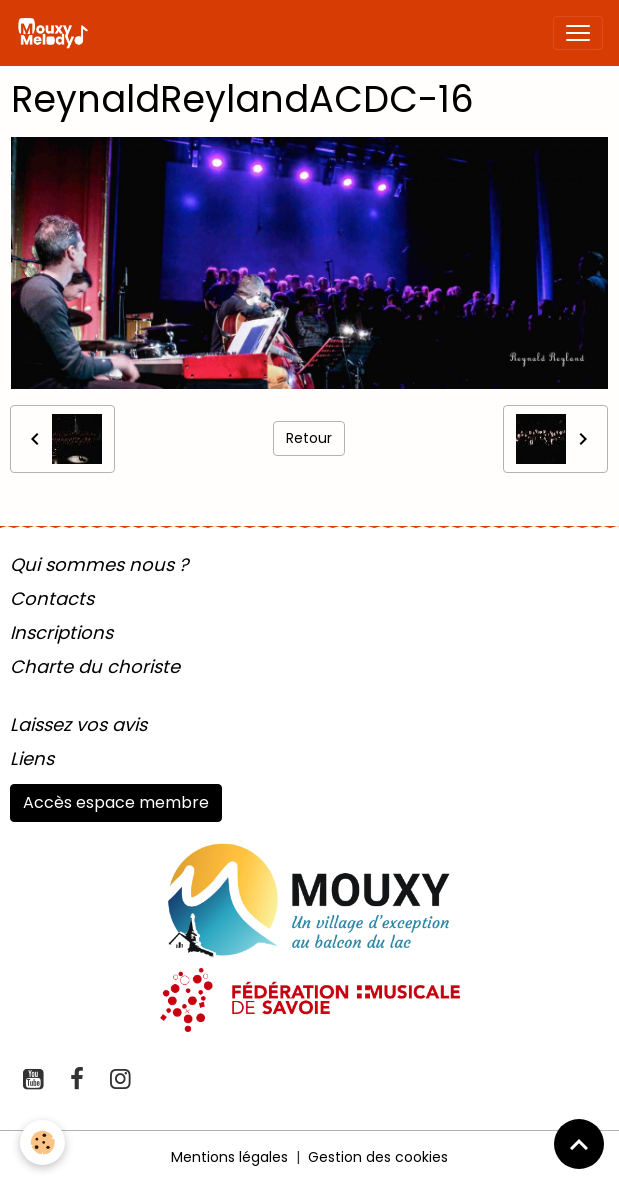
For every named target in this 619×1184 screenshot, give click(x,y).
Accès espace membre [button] (116, 802)
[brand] (56, 33)
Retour (309, 438)
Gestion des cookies (378, 1157)
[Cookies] (42, 1142)
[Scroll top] (579, 1144)
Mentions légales (229, 1157)
